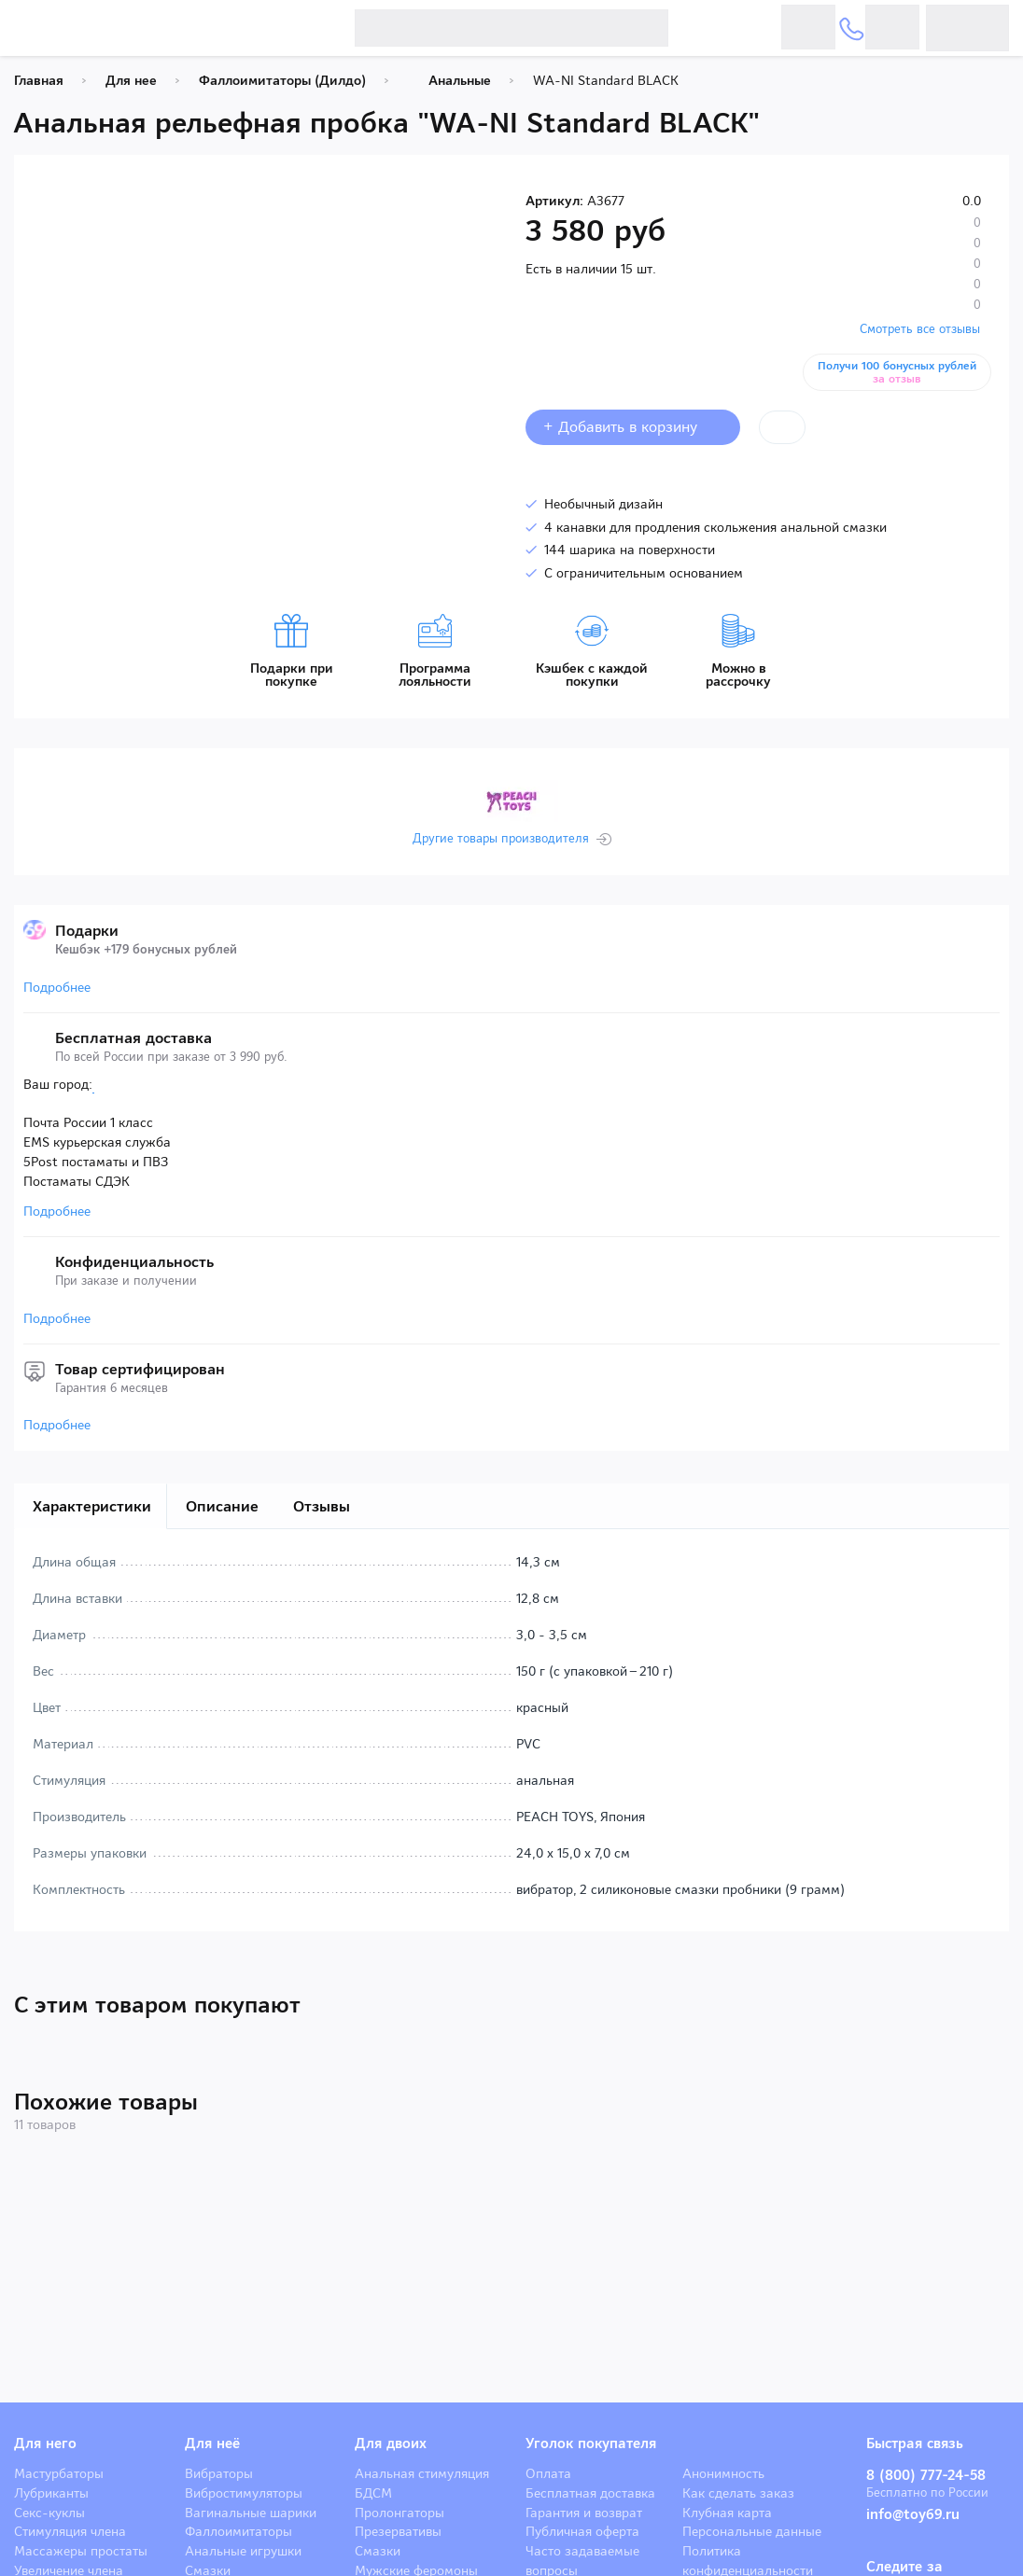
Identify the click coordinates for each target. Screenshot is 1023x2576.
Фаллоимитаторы (238, 2531)
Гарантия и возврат (584, 2512)
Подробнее (57, 987)
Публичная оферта (582, 2531)
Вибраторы (219, 2473)
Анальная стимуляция (422, 2473)
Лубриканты (51, 2493)
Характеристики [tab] (92, 1506)
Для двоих (391, 2443)
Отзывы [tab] (321, 1506)
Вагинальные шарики (250, 2512)
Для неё (212, 2443)
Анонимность (723, 2473)
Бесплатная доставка (590, 2493)
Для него (45, 2443)
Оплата (548, 2473)
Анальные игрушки (243, 2550)
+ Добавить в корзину (632, 427)
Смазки (377, 2550)
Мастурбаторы (59, 2473)
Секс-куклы (49, 2512)
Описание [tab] (222, 1506)
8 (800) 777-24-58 (926, 2475)
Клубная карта (727, 2512)
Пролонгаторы (399, 2512)
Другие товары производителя (501, 838)
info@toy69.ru (913, 2514)
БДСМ (373, 2493)
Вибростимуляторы (243, 2493)
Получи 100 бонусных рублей (900, 372)
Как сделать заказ (738, 2493)
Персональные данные (751, 2531)
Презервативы (398, 2531)
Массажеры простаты (80, 2550)
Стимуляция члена (70, 2531)
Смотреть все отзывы (920, 329)
